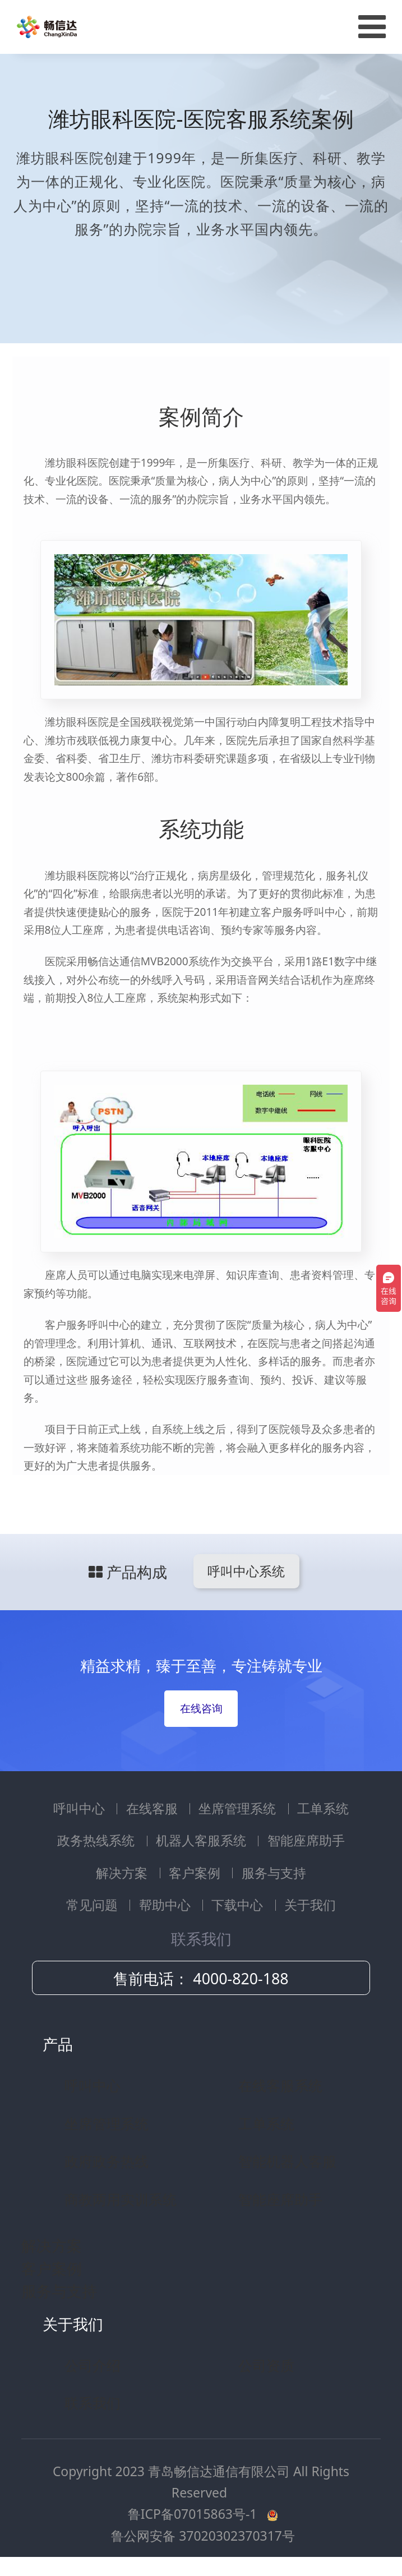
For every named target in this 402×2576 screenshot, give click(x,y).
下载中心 (238, 1905)
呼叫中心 (80, 1808)
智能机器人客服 (287, 2161)
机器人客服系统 (202, 1840)
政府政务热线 (106, 2161)
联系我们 (92, 2402)
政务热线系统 (97, 1840)
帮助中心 (166, 1905)
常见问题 (93, 1905)
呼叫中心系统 (246, 1571)
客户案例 (196, 1873)
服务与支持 (274, 1873)
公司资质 (266, 2365)
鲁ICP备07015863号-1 (194, 2514)
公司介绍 (92, 2365)
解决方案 (123, 1873)
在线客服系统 (280, 2085)
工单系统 (323, 1808)
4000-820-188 (240, 1978)
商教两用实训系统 (120, 2199)
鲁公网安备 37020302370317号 (203, 2536)
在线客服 (153, 1808)
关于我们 (310, 1905)
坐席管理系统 (238, 1808)
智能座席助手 (306, 1840)
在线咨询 (201, 1708)
